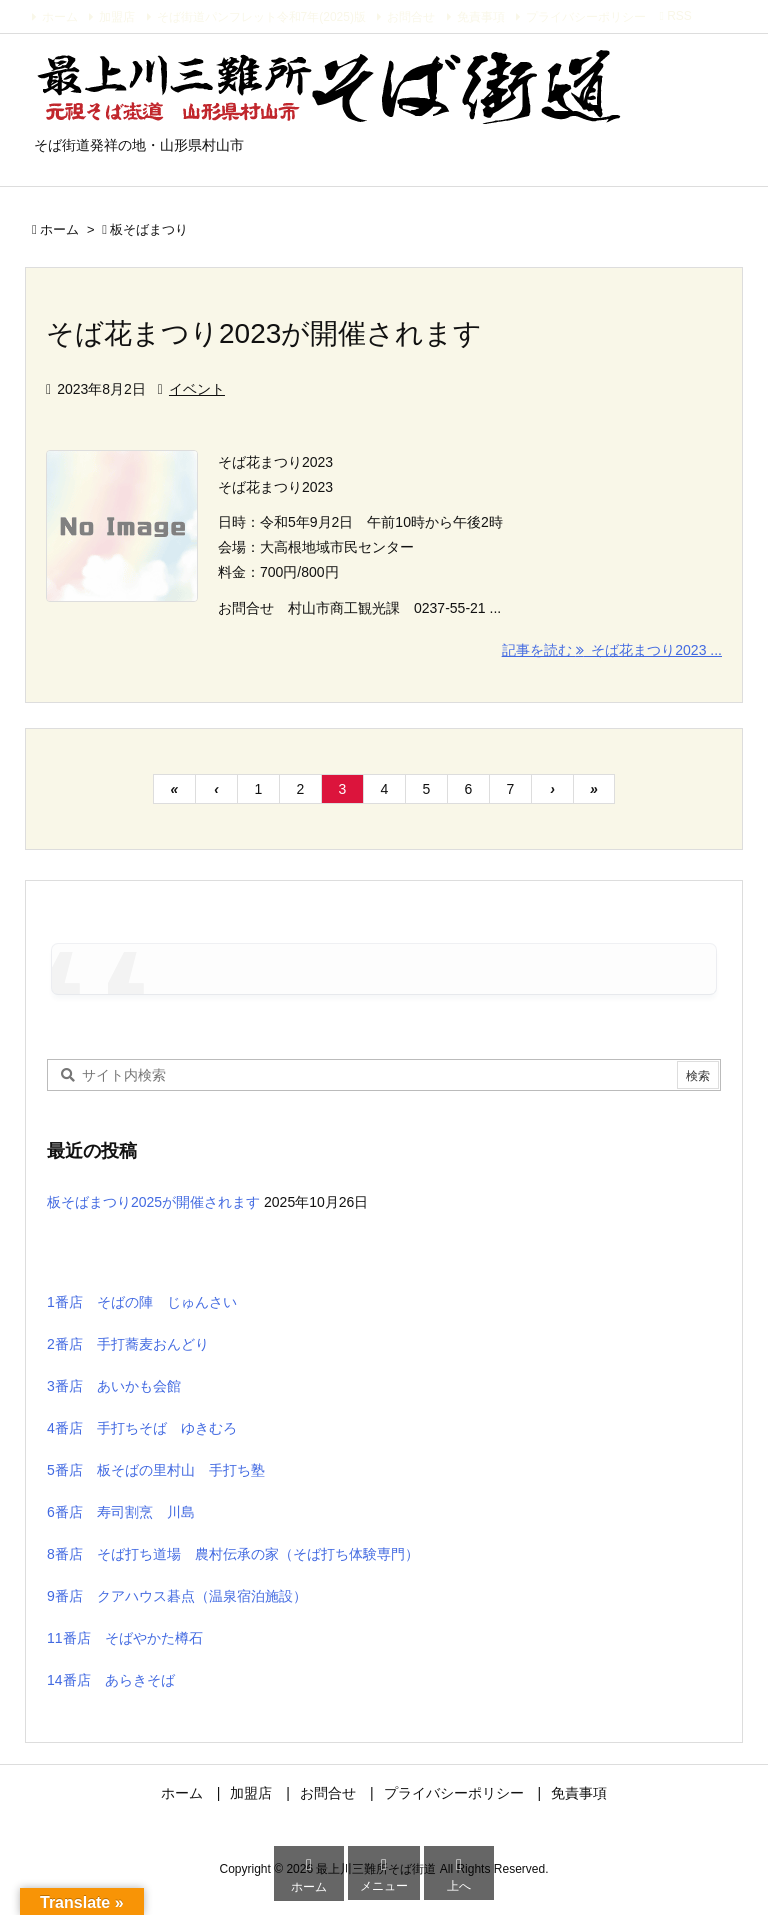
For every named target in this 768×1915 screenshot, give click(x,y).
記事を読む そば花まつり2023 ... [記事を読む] (612, 650)
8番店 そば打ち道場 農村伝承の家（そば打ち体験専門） (233, 1554)
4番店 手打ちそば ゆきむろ (142, 1428)
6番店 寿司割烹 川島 (121, 1512)
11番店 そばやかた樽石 (125, 1638)
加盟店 (117, 17)
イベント (197, 389)
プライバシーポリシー (586, 17)
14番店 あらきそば (111, 1680)
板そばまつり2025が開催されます (153, 1202)
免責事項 (481, 17)
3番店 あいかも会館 (114, 1386)
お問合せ (411, 17)
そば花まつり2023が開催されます (264, 333)
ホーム (60, 17)
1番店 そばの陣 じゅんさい (142, 1302)
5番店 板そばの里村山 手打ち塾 (156, 1470)
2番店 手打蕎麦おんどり (128, 1344)
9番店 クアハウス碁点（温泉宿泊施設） (177, 1596)
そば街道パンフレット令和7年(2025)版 (261, 17)
